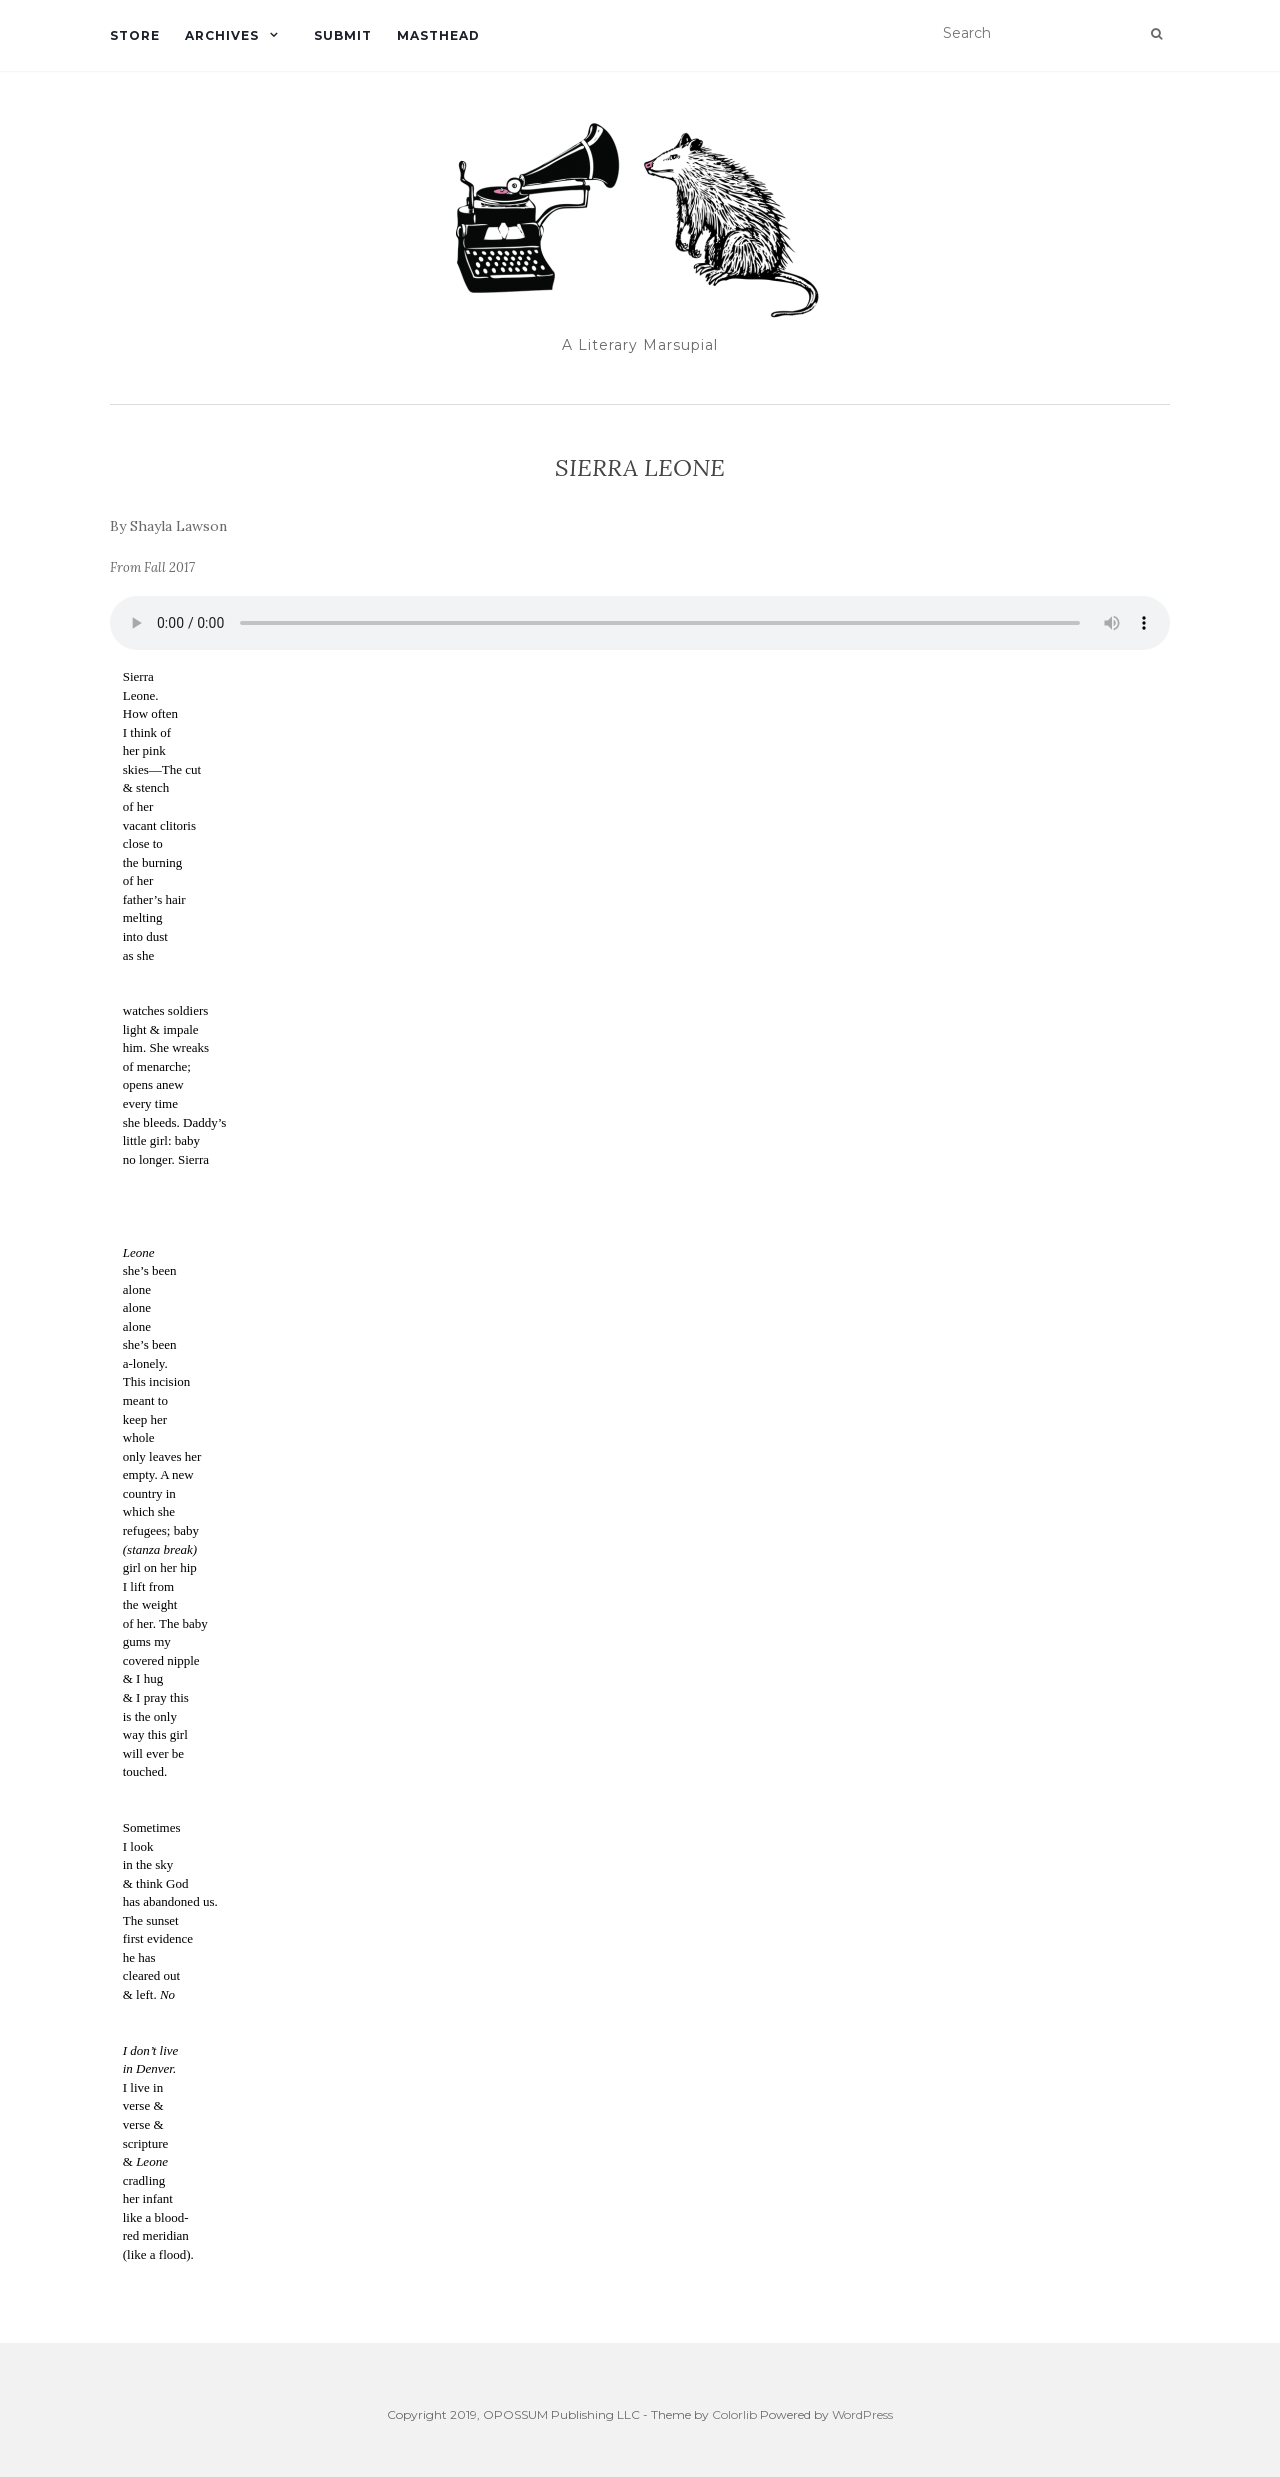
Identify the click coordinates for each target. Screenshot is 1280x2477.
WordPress (862, 2414)
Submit (343, 35)
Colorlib (734, 2414)
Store (135, 35)
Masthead (438, 35)
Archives (222, 35)
